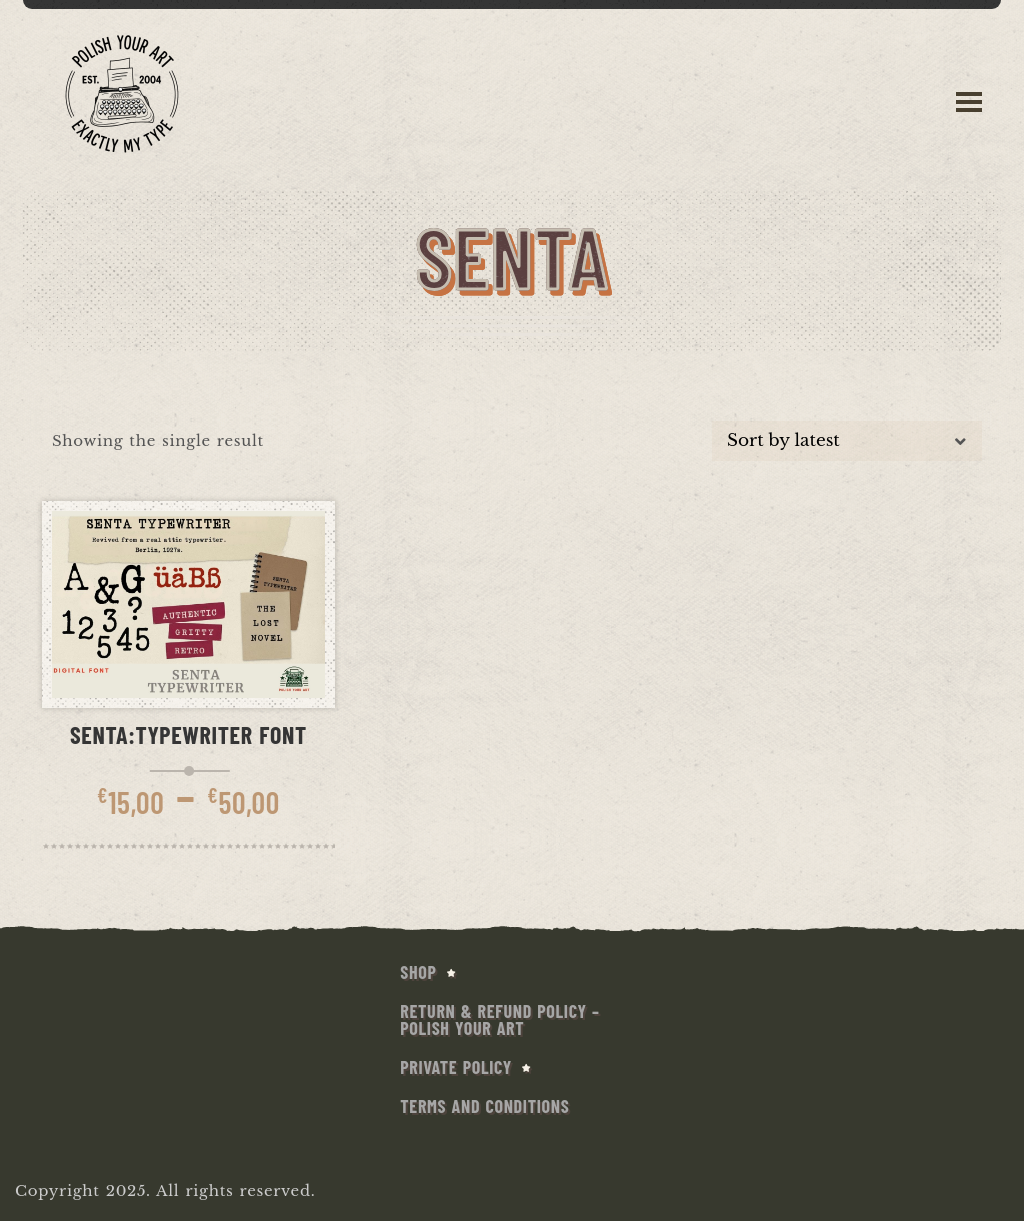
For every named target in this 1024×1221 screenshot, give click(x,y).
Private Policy (456, 1067)
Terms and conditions (484, 1106)
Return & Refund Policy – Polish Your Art (499, 1019)
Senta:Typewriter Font (188, 734)
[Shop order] (847, 441)
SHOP (418, 972)
